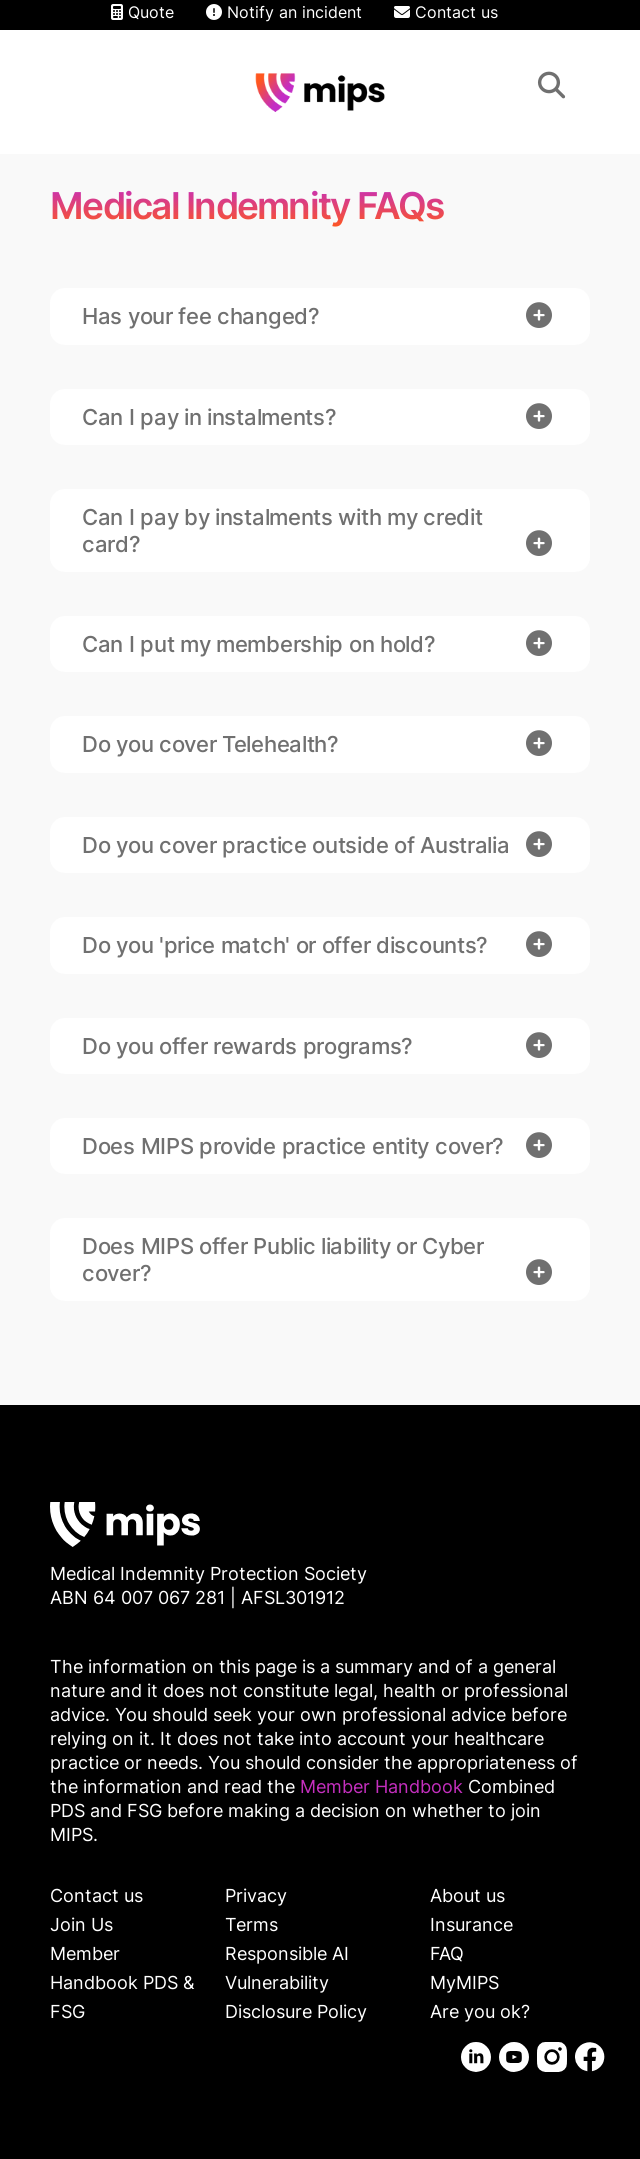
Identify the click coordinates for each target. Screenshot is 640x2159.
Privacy (256, 1895)
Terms (251, 1924)
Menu (596, 89)
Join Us (81, 1924)
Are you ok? (480, 2011)
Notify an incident (284, 12)
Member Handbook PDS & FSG (122, 1982)
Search (551, 89)
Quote (142, 12)
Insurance (471, 1924)
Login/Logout (84, 89)
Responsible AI (287, 1953)
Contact (44, 89)
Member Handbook (384, 1786)
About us (467, 1895)
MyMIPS (464, 1982)
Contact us (446, 12)
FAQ (447, 1953)
